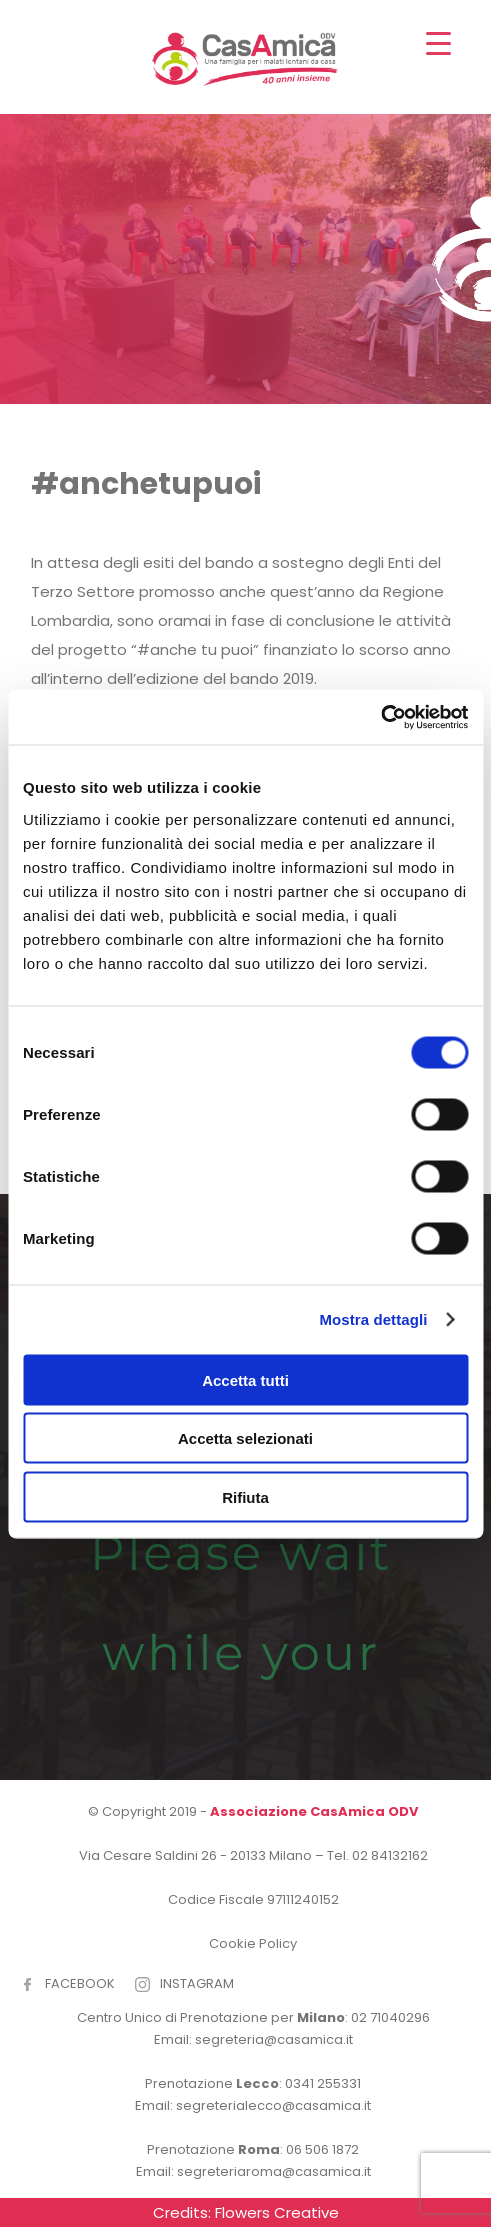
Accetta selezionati (245, 1438)
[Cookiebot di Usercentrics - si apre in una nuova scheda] (380, 717)
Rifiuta (245, 1496)
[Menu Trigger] (438, 42)
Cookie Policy (253, 1943)
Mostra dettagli (373, 1319)
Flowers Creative (277, 2212)
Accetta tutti (245, 1379)
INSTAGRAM (197, 1983)
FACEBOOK (80, 1983)
